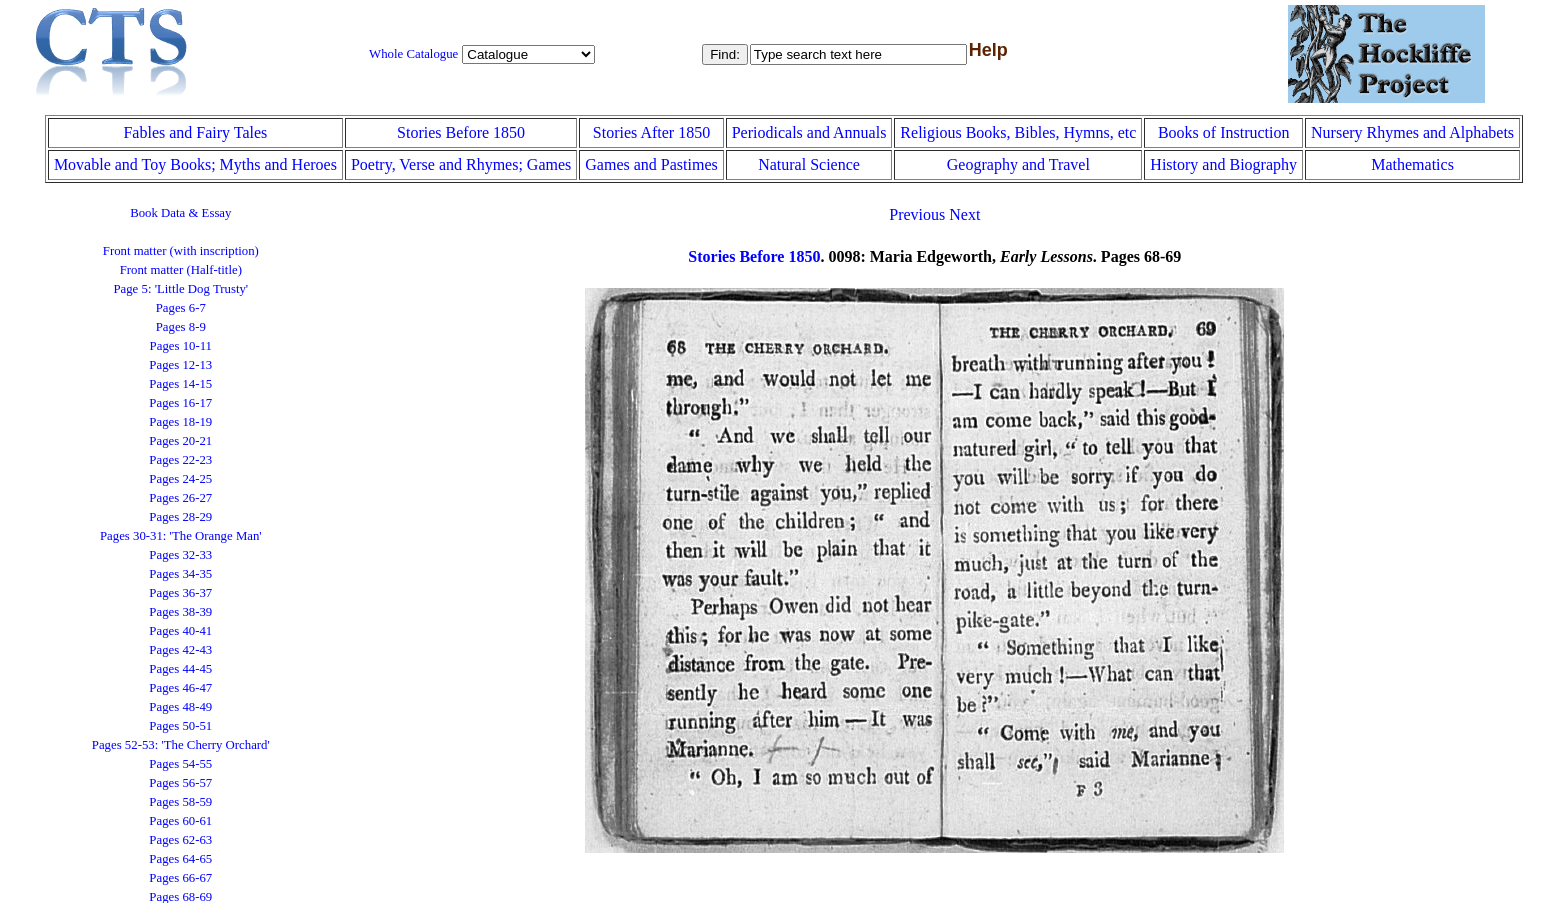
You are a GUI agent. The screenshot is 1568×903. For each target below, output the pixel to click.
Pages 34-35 (180, 574)
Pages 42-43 (180, 650)
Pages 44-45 (180, 669)
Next (964, 214)
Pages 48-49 (180, 707)
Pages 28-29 (180, 517)
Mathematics (1412, 164)
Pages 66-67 (180, 878)
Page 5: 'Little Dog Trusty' (180, 289)
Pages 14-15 (180, 384)
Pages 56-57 (180, 783)
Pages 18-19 (180, 422)
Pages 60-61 (180, 821)
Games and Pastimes (651, 164)
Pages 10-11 (181, 346)
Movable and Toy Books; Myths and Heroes (195, 164)
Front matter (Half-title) (181, 270)
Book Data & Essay (180, 213)
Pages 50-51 (180, 726)
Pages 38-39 (180, 612)
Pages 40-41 (180, 631)
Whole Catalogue (413, 54)
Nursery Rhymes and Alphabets (1412, 132)
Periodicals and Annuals (809, 132)
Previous (917, 214)
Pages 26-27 (180, 498)
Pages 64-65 (180, 859)
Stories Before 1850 (461, 132)
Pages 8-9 (181, 327)
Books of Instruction (1224, 132)
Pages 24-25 (180, 479)
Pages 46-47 (180, 688)
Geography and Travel (1018, 164)
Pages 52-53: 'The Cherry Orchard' (181, 745)
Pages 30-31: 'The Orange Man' (181, 536)
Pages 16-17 (180, 403)
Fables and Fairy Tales (195, 132)
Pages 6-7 (181, 308)
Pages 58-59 (180, 802)
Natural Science (809, 164)
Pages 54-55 (180, 764)
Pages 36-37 (180, 593)
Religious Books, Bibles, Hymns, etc (1018, 132)
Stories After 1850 (651, 132)
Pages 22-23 (180, 460)
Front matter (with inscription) (181, 251)
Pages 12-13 (180, 365)
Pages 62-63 (180, 840)
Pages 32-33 (180, 555)
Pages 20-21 (180, 441)
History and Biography (1223, 164)
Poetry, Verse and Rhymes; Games (461, 164)
